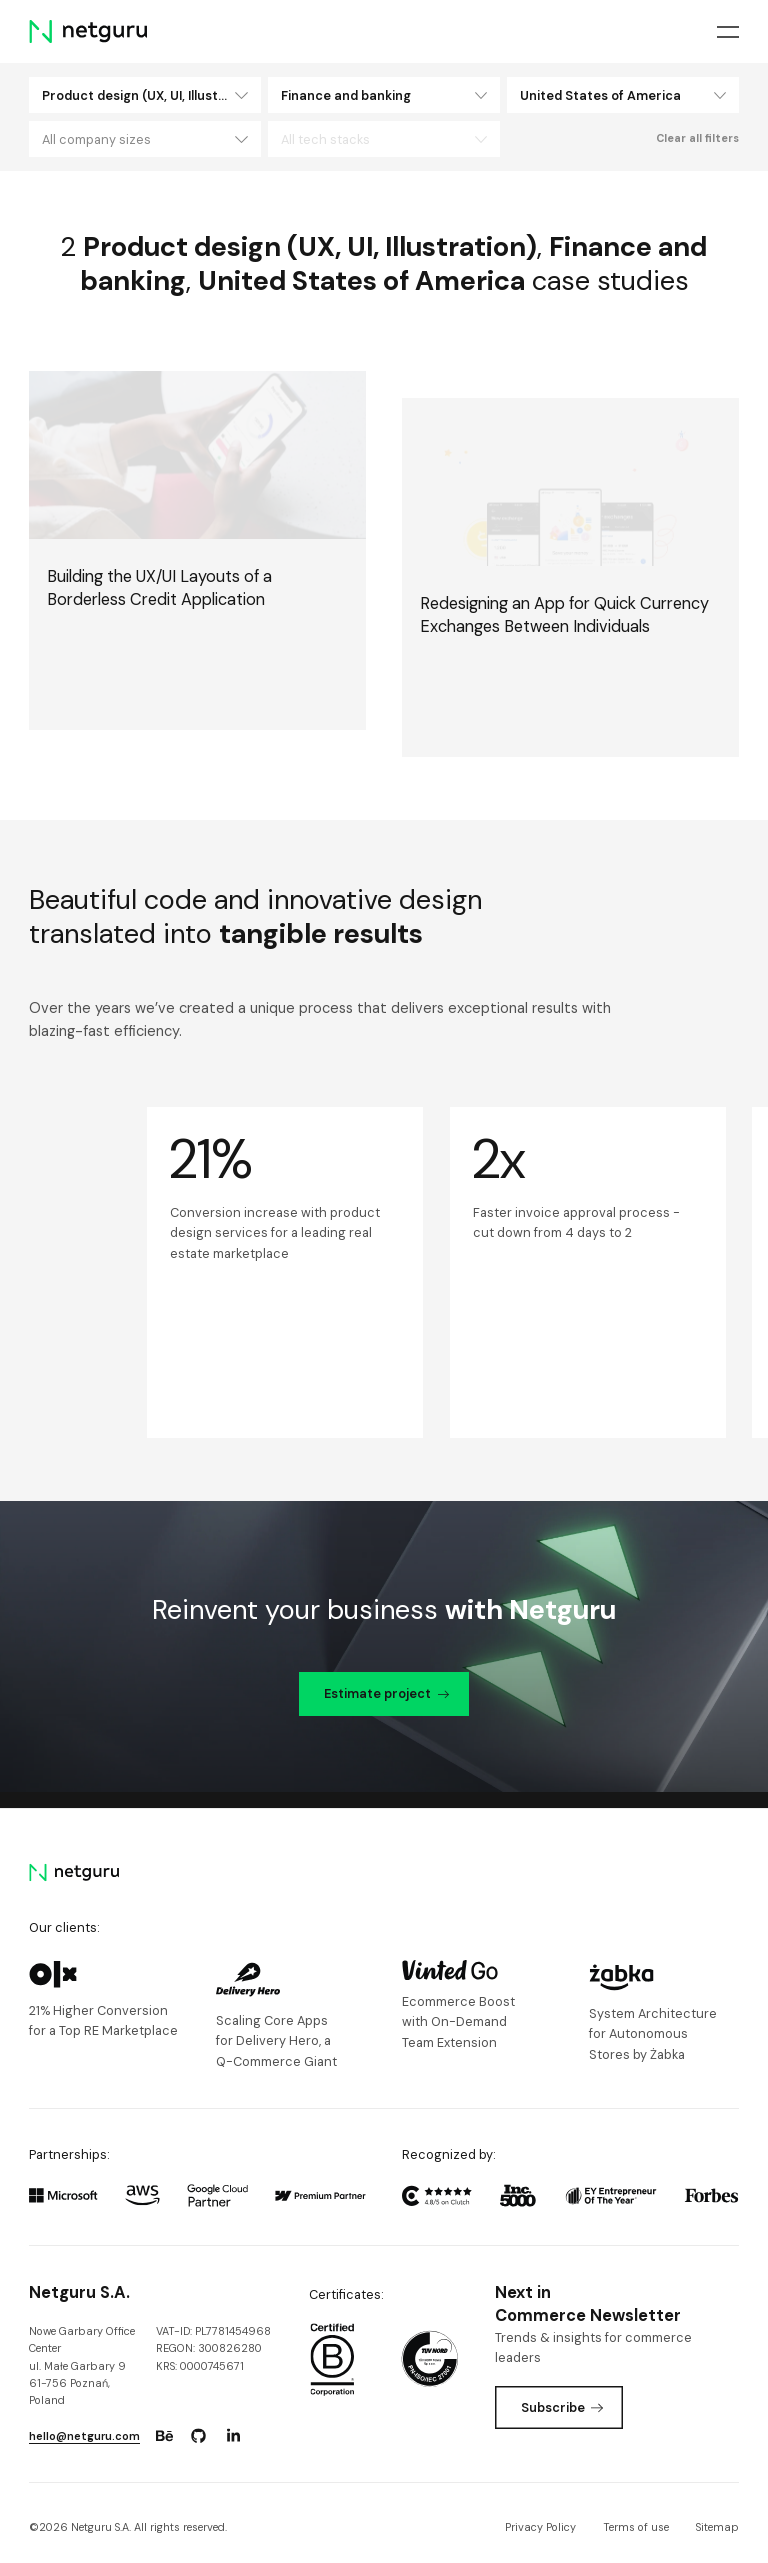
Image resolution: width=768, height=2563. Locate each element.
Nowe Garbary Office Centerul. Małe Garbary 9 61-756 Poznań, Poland (82, 2366)
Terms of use (636, 2527)
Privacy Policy (540, 2527)
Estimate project (387, 1693)
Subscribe (562, 2407)
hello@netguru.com (84, 2436)
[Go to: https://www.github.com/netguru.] (199, 2436)
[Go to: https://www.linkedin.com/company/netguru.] (233, 2436)
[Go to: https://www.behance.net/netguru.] (164, 2436)
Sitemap (717, 2527)
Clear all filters (697, 138)
